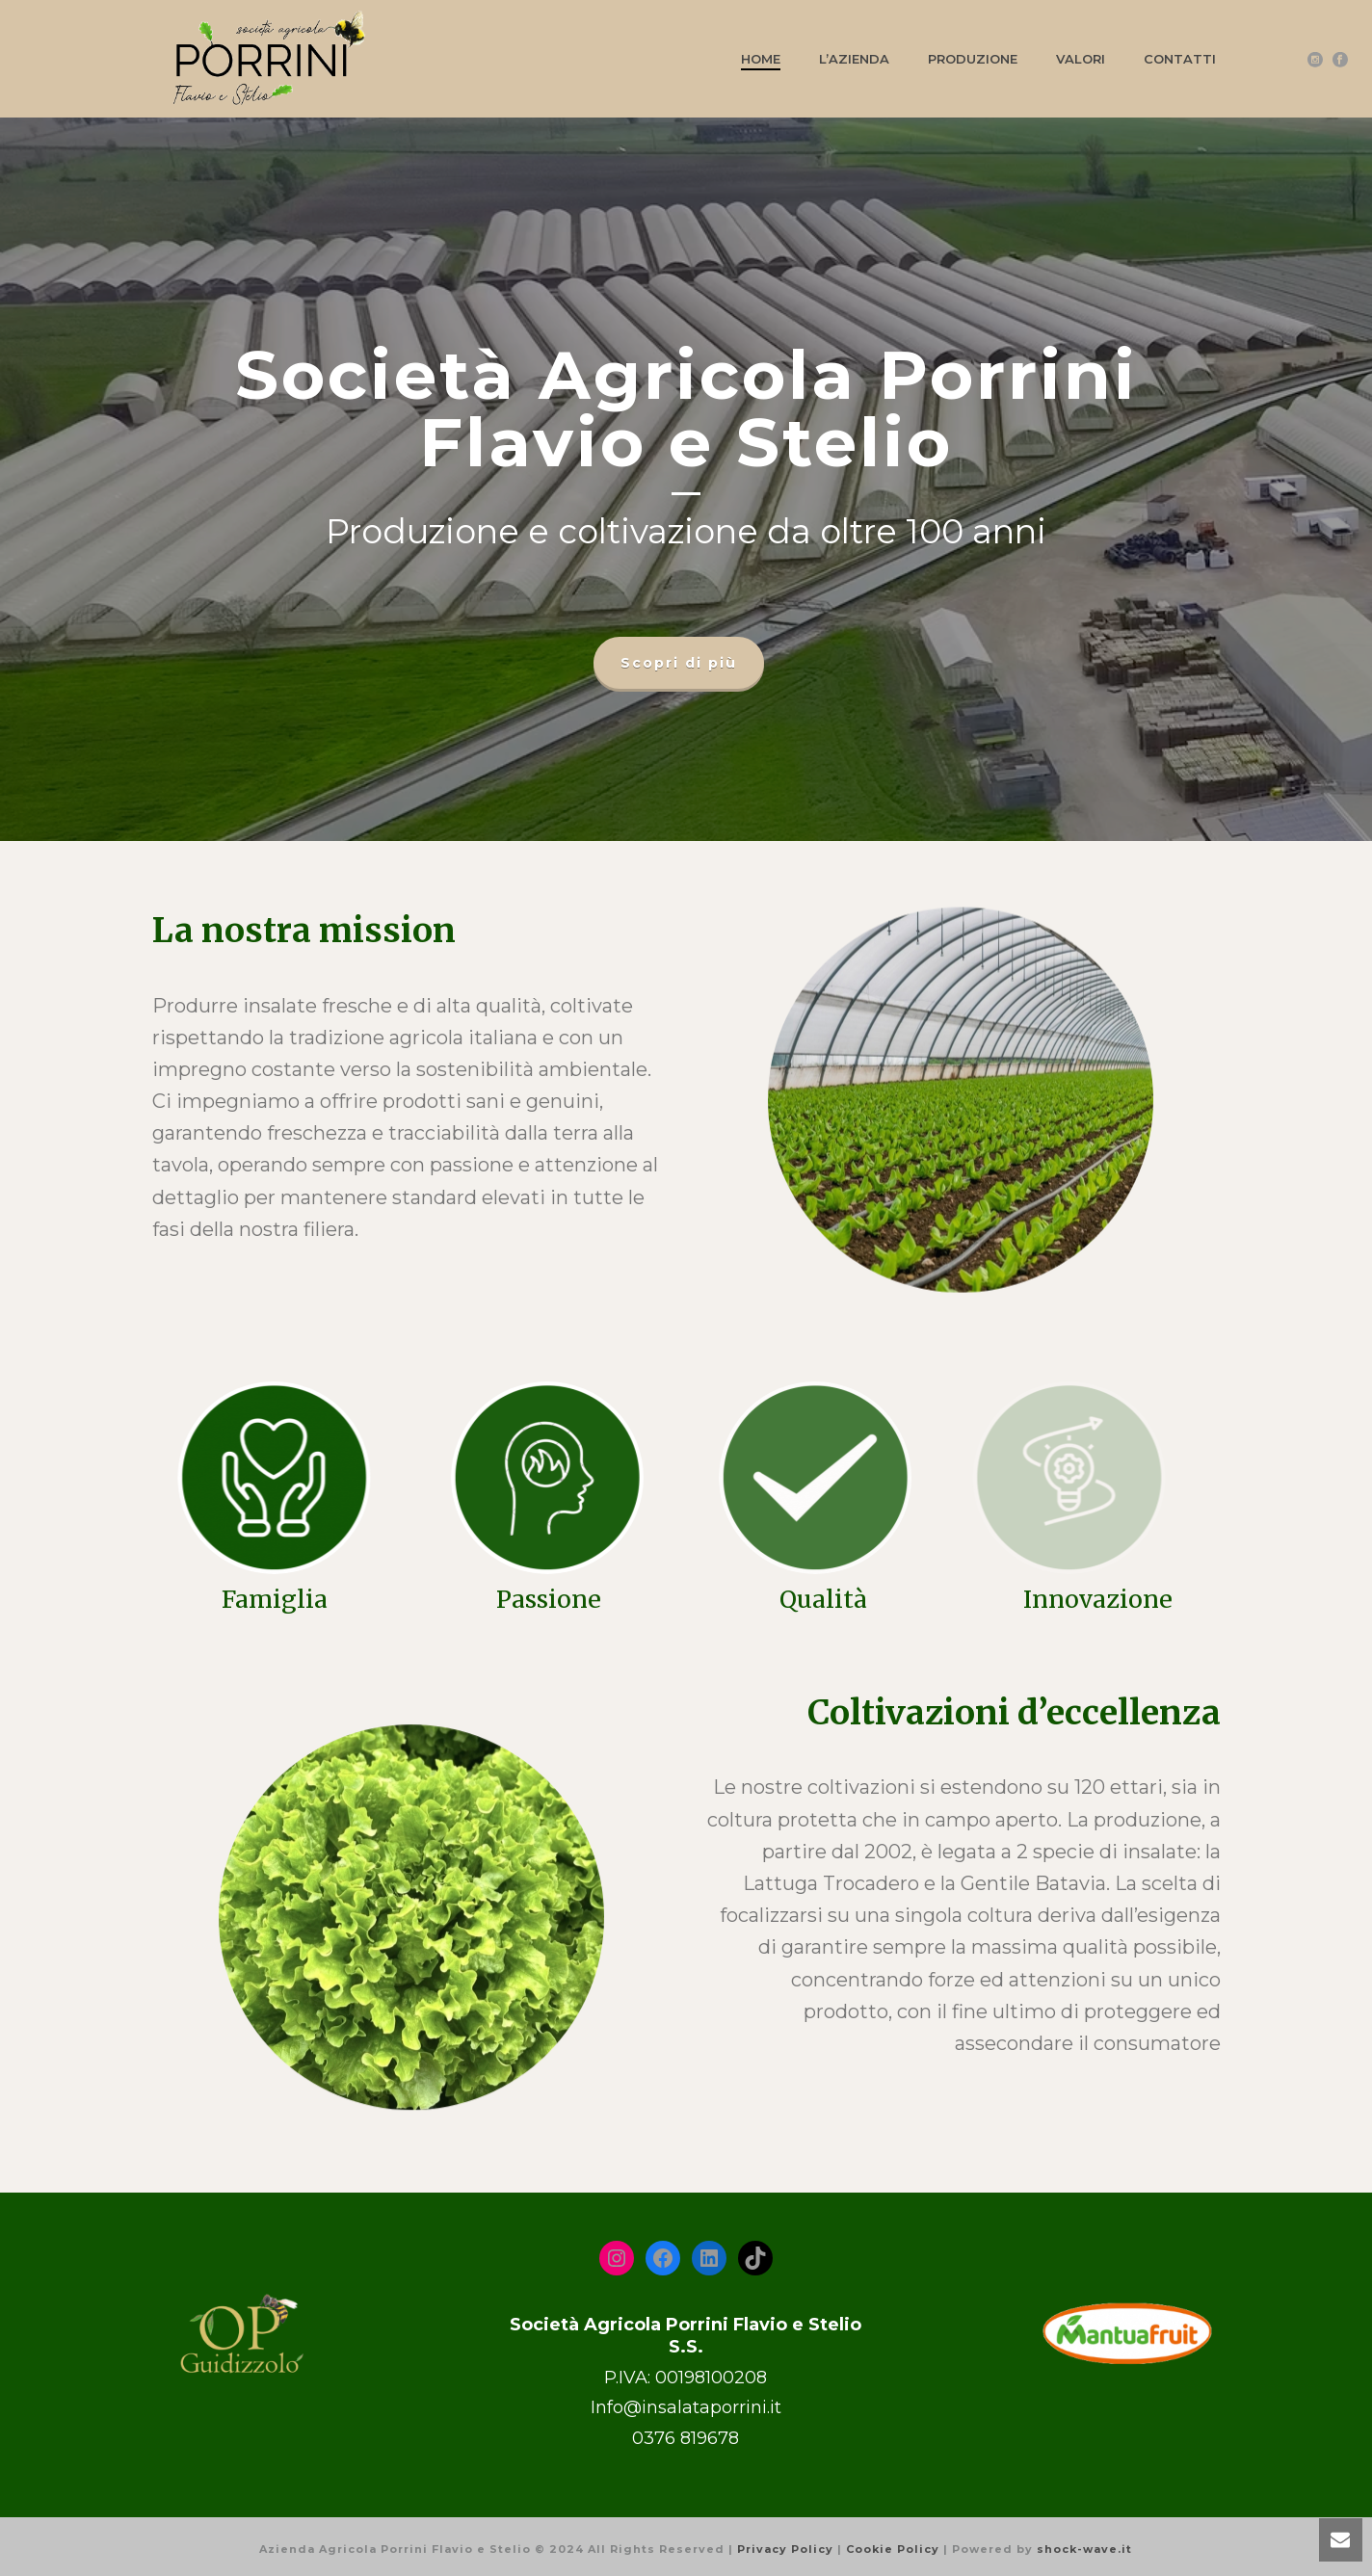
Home (760, 58)
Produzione (972, 58)
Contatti (1180, 58)
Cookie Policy (892, 2549)
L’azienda (854, 58)
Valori (1080, 58)
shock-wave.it (1084, 2549)
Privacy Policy (785, 2549)
